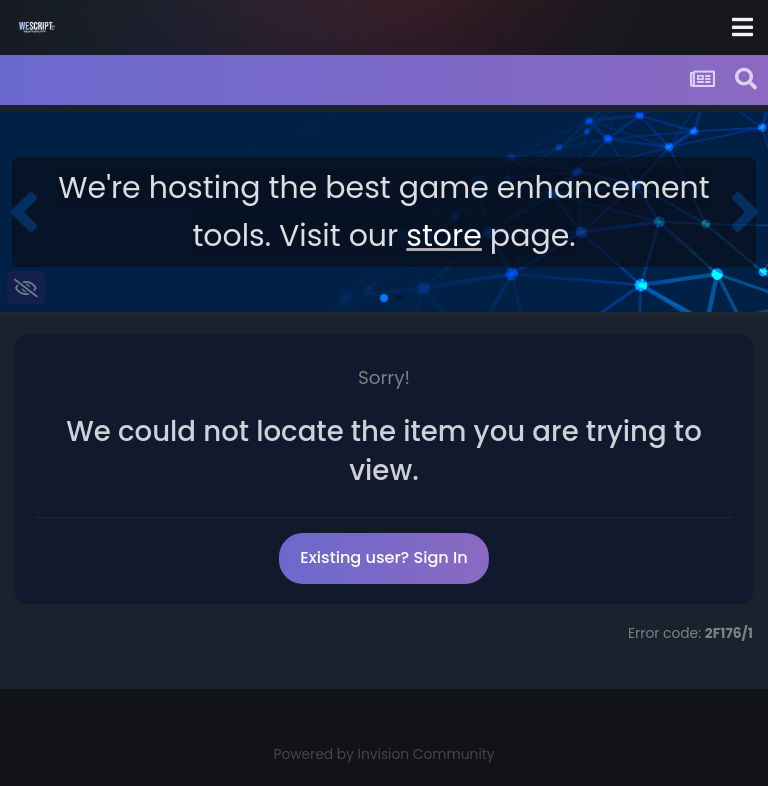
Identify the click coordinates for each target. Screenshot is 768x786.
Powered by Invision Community (383, 754)
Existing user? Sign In (383, 557)
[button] (23, 212)
